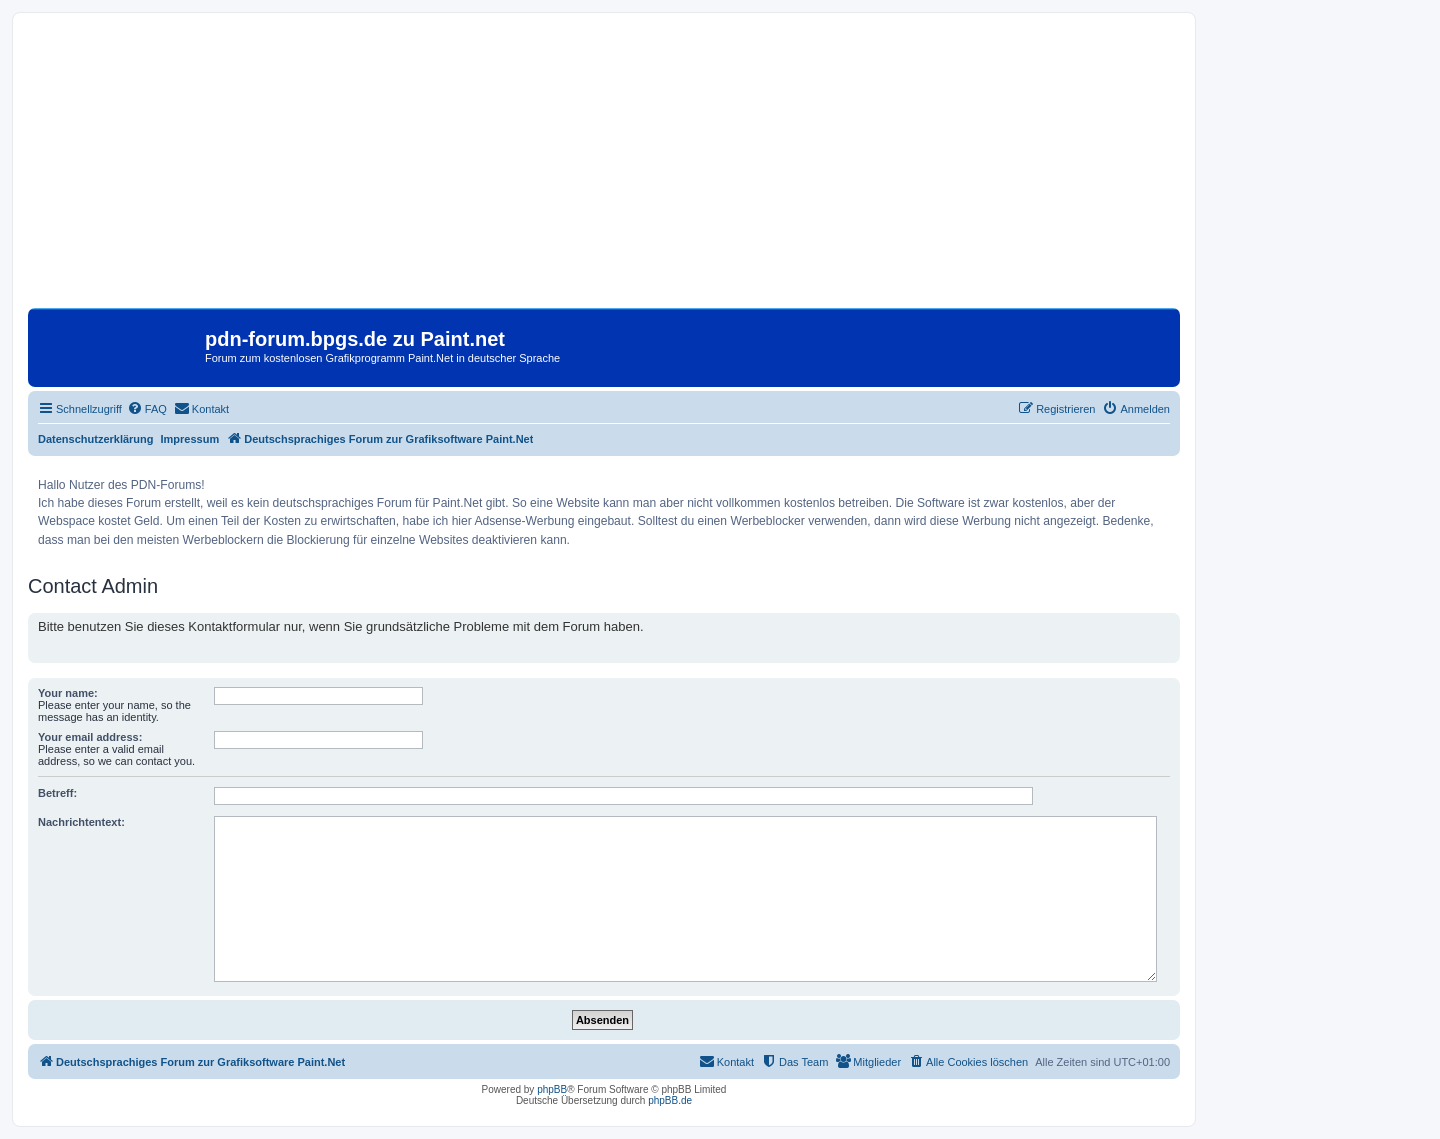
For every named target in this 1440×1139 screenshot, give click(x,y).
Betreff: (57, 793)
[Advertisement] (604, 168)
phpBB (552, 1089)
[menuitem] (147, 409)
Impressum (190, 439)
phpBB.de (670, 1100)
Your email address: (90, 737)
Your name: (68, 693)
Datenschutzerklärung (96, 439)
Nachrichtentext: (81, 822)
